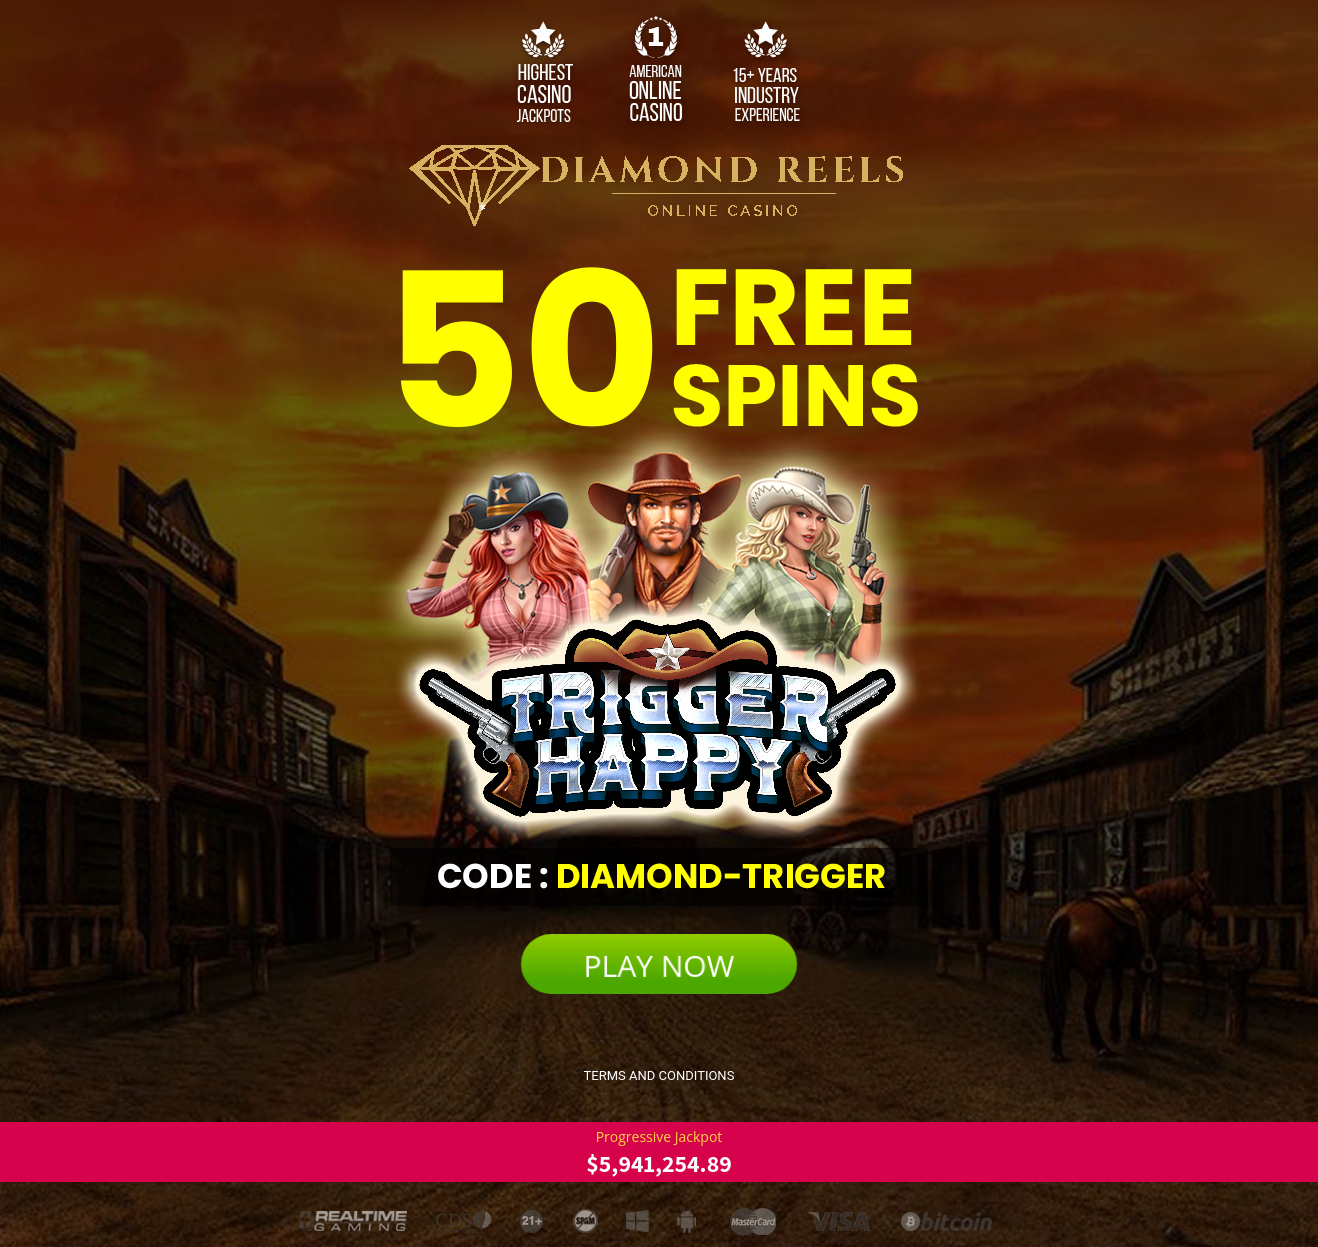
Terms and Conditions (659, 1075)
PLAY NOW (658, 965)
